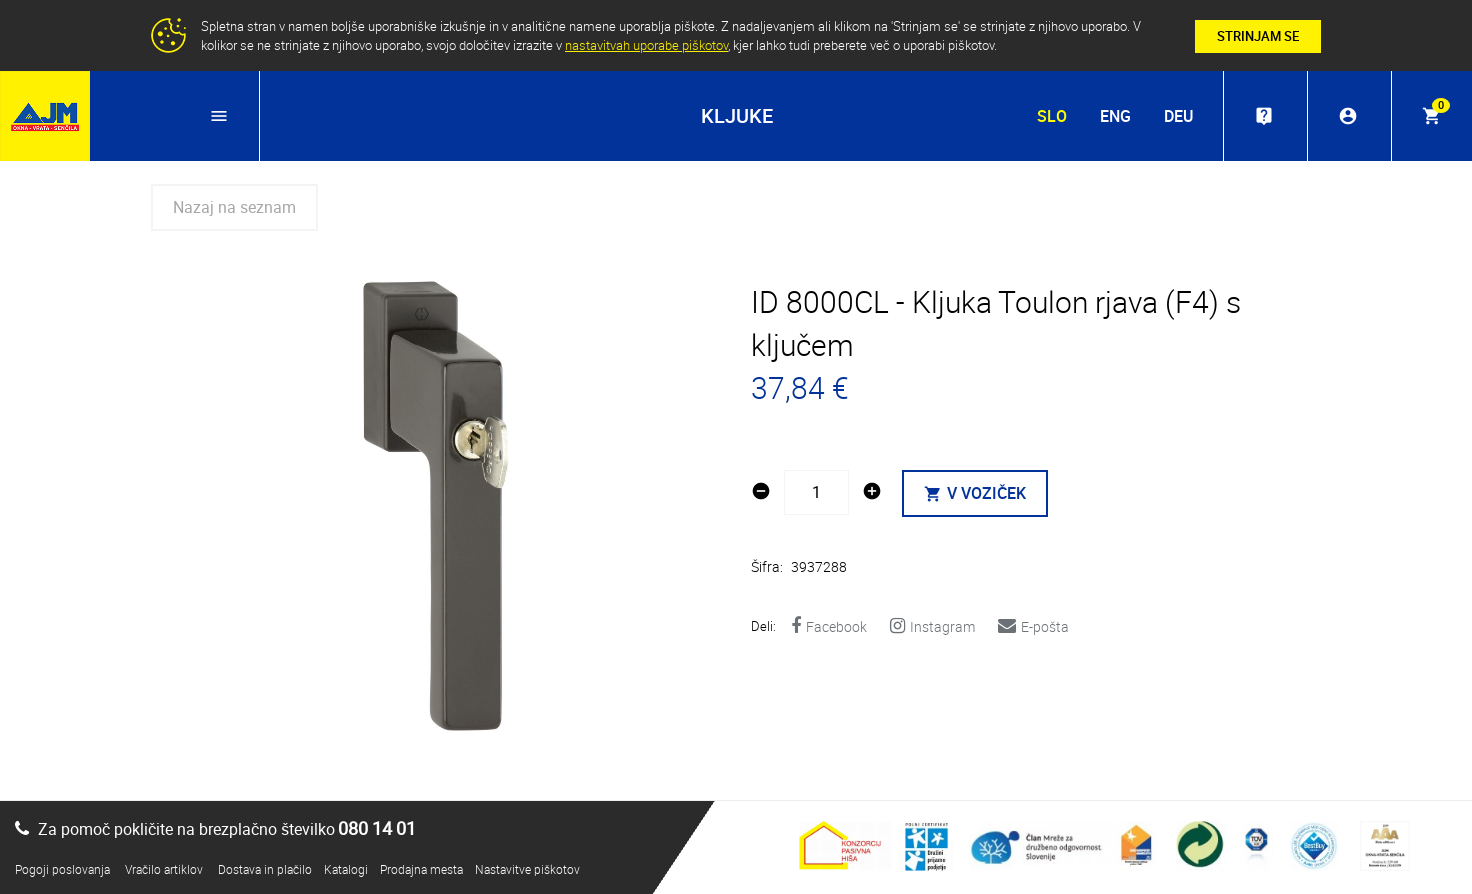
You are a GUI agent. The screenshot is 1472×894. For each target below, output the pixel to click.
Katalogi (346, 869)
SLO (1052, 116)
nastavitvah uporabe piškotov (646, 45)
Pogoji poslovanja (62, 869)
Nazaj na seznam (234, 207)
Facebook (829, 626)
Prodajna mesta (421, 869)
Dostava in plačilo (265, 869)
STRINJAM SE (1258, 36)
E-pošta (1033, 626)
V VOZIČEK (975, 493)
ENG (1115, 116)
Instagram (932, 626)
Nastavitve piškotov (527, 869)
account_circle (1348, 116)
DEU (1178, 116)
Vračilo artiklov (164, 869)
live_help (1264, 116)
